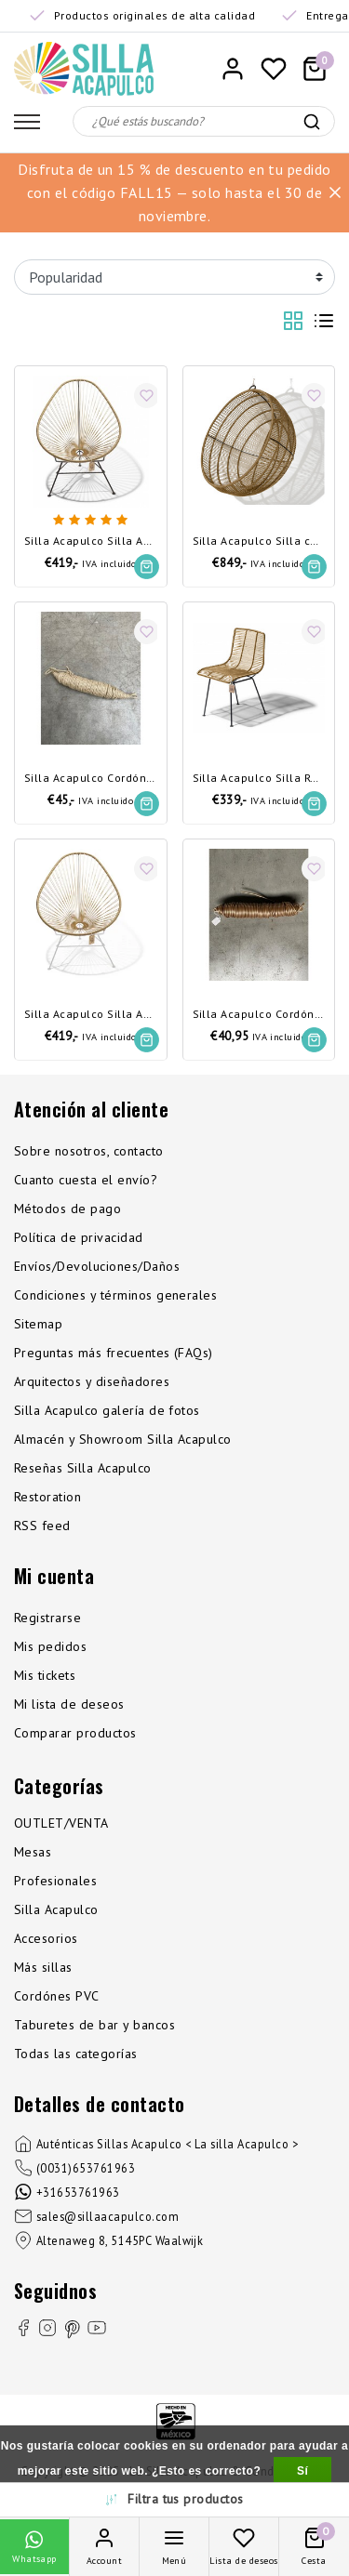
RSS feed (42, 1525)
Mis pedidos (50, 1646)
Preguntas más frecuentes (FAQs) (113, 1352)
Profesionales (55, 1880)
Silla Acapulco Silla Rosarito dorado (259, 779)
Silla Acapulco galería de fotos (107, 1410)
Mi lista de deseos (69, 1704)
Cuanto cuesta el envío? (85, 1179)
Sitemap (38, 1323)
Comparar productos (75, 1732)
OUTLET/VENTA (61, 1823)
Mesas (32, 1851)
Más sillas (43, 1967)
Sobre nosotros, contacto (89, 1151)
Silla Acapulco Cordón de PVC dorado (259, 1015)
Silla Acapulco (56, 1909)
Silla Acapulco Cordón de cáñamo (90, 779)
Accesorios (46, 1938)
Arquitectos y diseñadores (91, 1381)
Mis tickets (44, 1675)
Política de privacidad (78, 1237)
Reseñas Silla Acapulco (83, 1468)
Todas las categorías (76, 2053)
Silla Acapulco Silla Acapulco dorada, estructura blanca (90, 1015)
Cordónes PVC (57, 1996)
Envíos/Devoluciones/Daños (97, 1266)
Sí (302, 2470)
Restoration (47, 1496)
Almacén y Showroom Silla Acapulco (123, 1439)
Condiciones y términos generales (115, 1295)
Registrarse (47, 1617)
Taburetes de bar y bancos (94, 2024)
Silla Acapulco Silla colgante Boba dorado (259, 541)
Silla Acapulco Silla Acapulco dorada (90, 541)
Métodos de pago (67, 1208)
